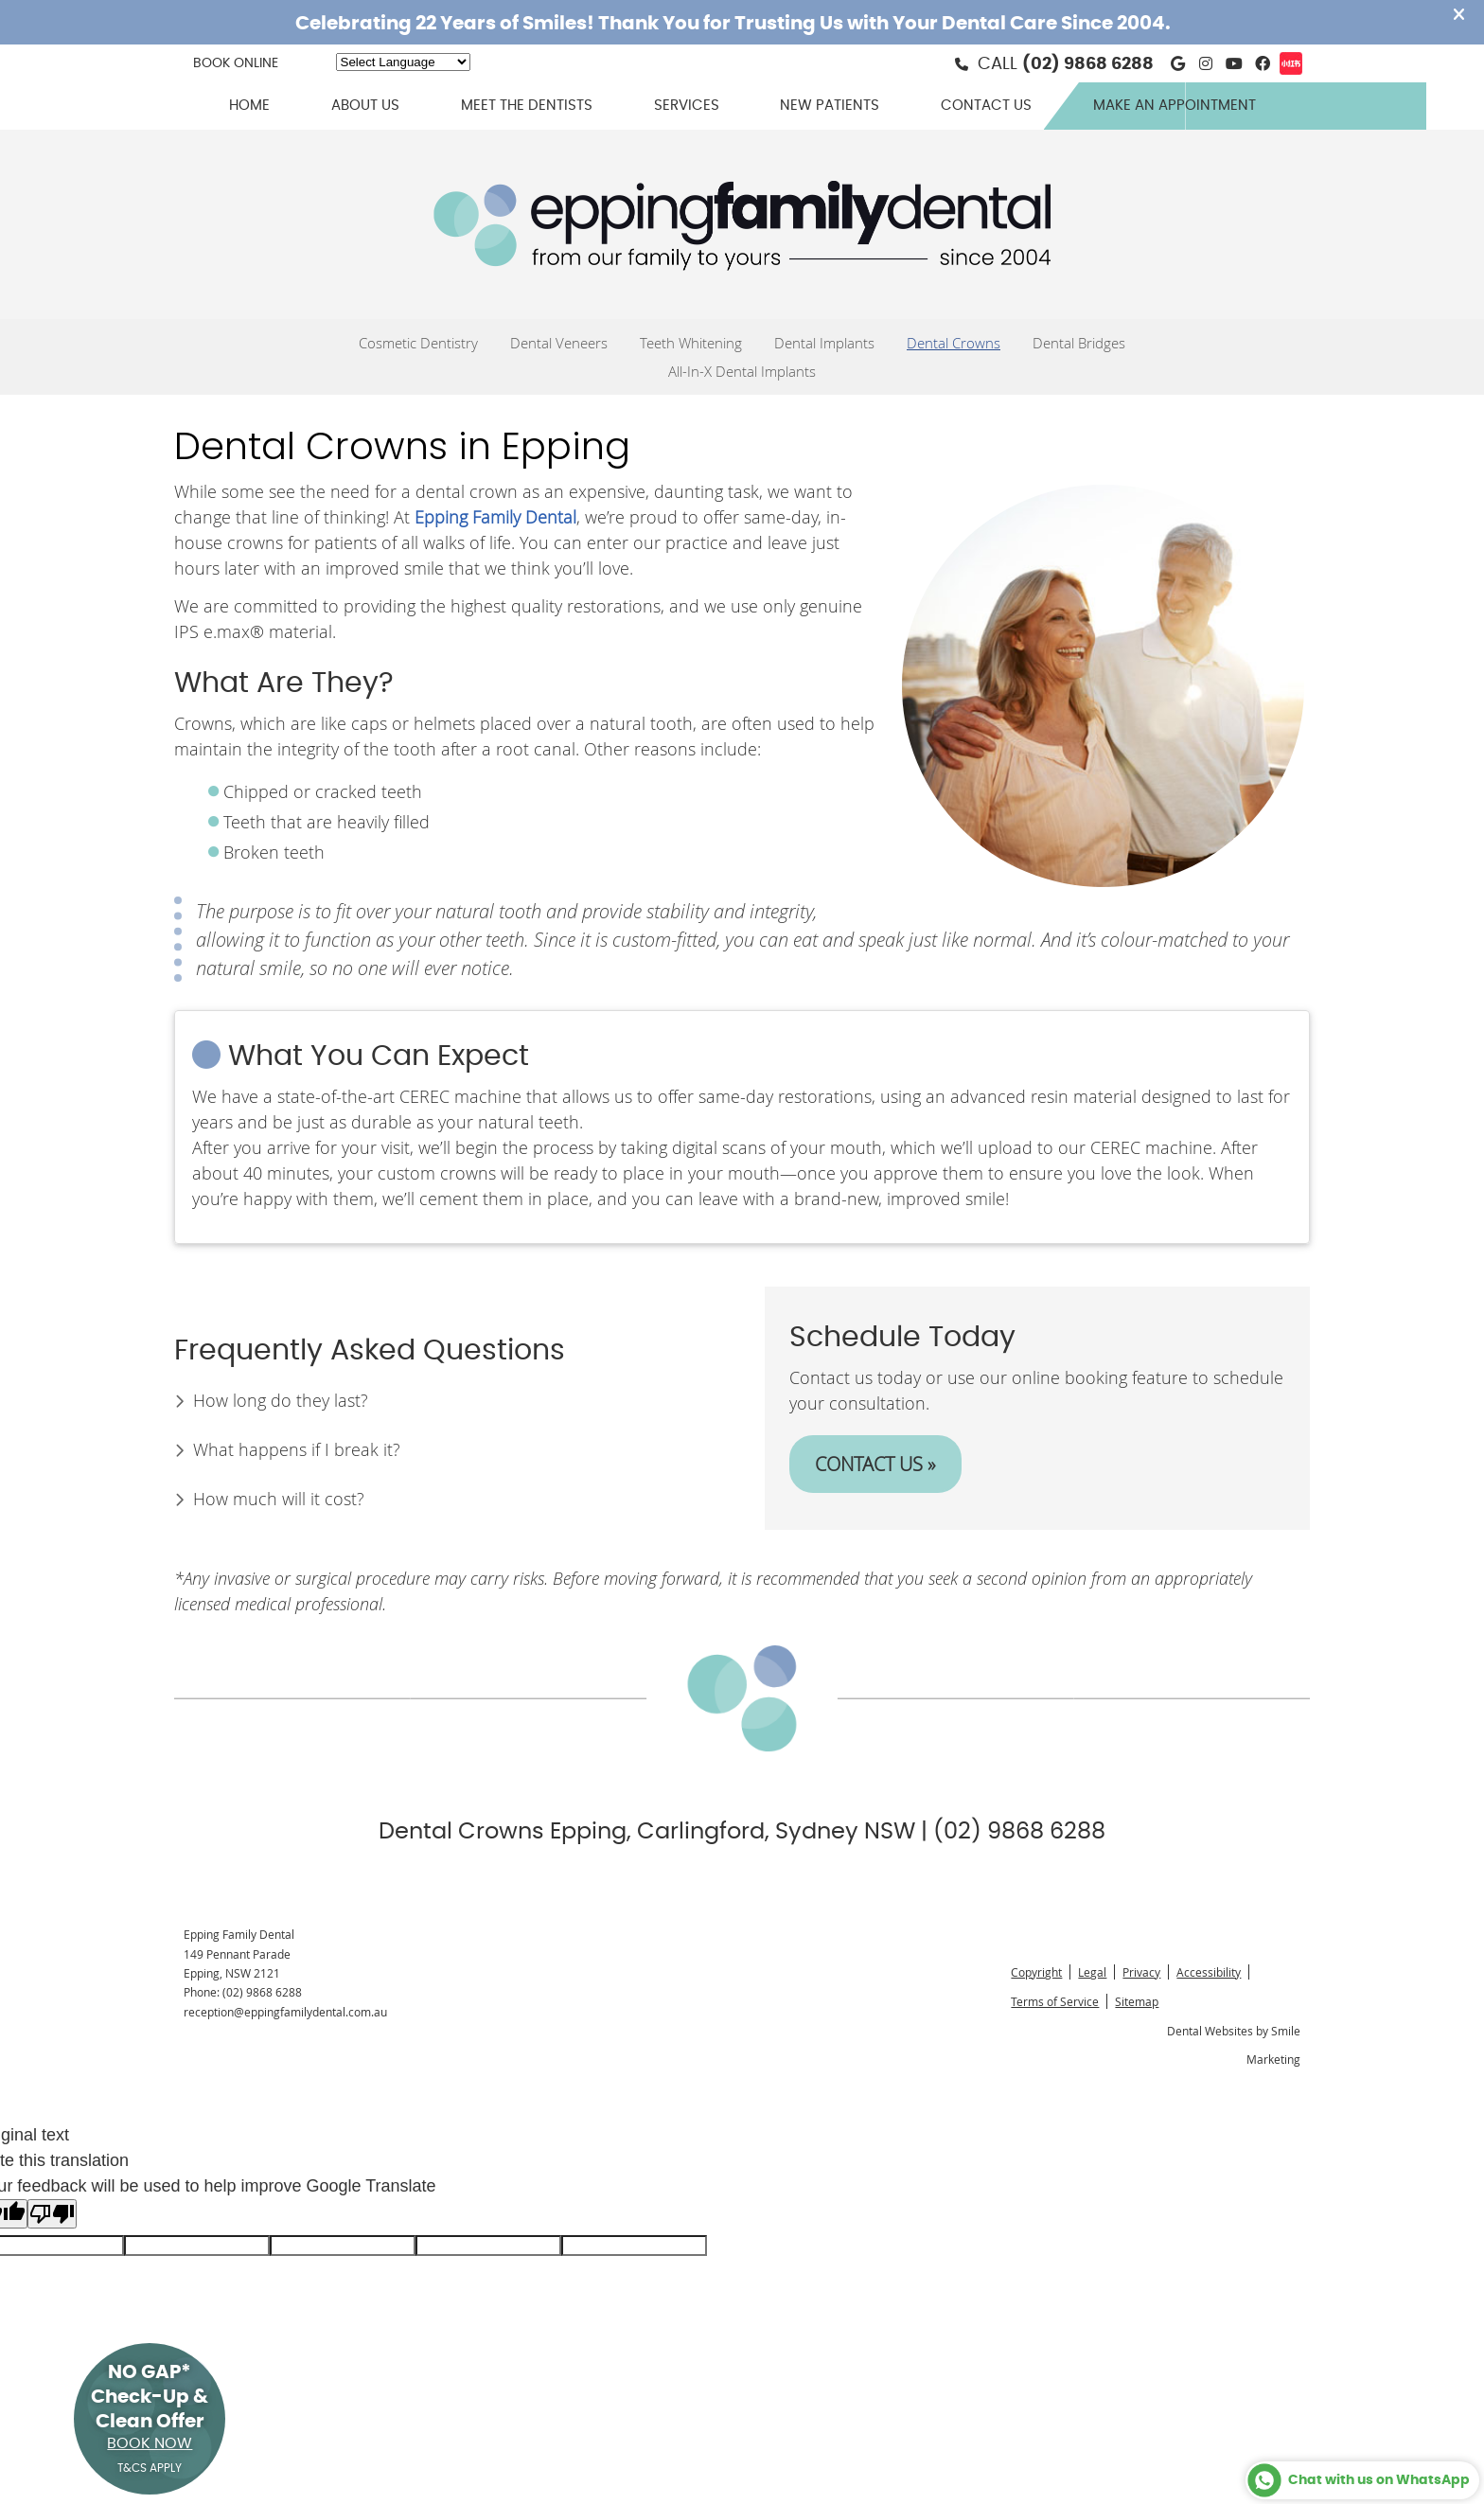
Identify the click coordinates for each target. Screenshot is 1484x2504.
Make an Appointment (1174, 105)
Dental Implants (824, 342)
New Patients (829, 105)
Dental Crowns (953, 342)
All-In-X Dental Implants (742, 371)
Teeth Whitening (691, 342)
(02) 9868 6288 (1088, 64)
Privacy (1141, 1972)
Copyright (1036, 1972)
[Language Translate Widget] (403, 62)
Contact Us (986, 105)
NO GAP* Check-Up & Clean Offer (149, 2418)
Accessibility (1208, 1972)
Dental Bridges (1079, 342)
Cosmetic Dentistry (418, 342)
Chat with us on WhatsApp (1358, 2480)
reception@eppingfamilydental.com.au (285, 2011)
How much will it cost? (278, 1498)
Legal (1092, 1972)
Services (686, 105)
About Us (365, 105)
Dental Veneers (559, 342)
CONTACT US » (875, 1464)
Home (249, 105)
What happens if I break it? (296, 1449)
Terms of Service (1055, 2001)
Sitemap (1136, 2001)
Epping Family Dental (495, 517)
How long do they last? (280, 1400)
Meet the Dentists (526, 105)
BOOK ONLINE (235, 63)
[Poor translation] (52, 2214)
